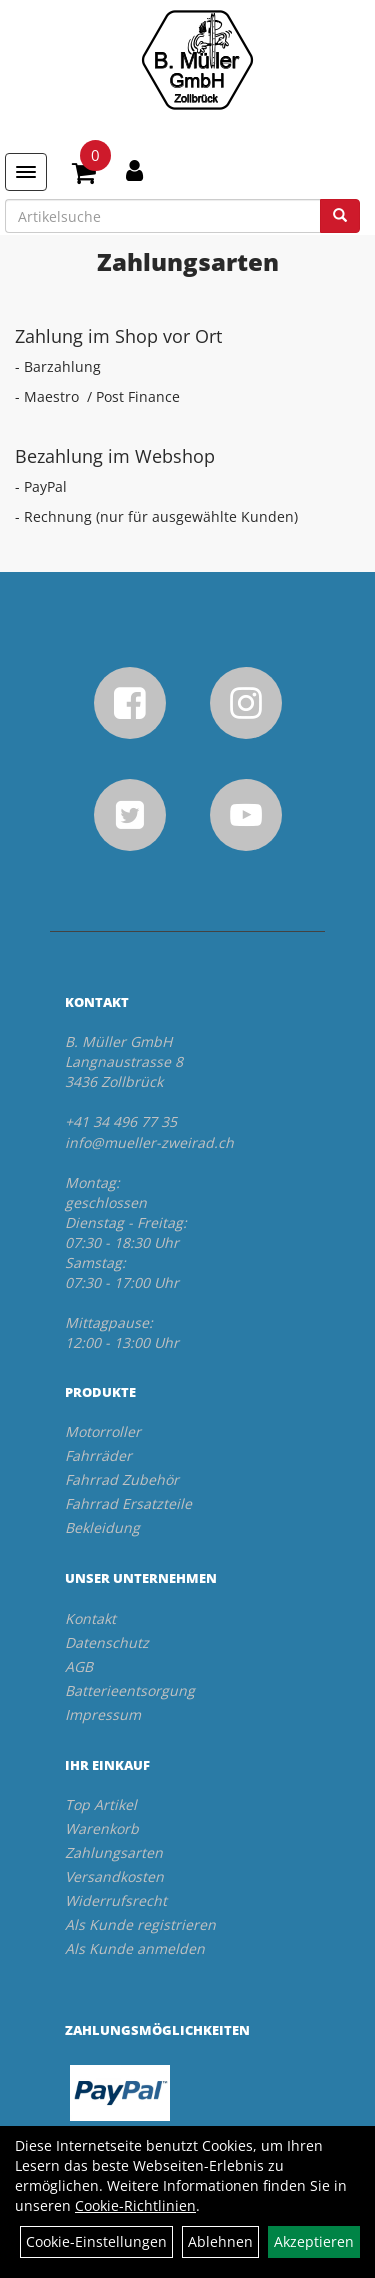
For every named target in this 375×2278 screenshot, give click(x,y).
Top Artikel (101, 1804)
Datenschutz (107, 1642)
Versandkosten (114, 1876)
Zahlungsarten (114, 1852)
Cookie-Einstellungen (96, 2241)
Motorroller (103, 1431)
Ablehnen (220, 2241)
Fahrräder (98, 1455)
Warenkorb (102, 1828)
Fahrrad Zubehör (122, 1479)
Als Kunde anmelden (135, 1948)
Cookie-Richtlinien (135, 2205)
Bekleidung (102, 1527)
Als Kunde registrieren (140, 1924)
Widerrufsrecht (116, 1900)
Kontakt (90, 1618)
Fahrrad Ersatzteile (128, 1503)
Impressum (103, 1714)
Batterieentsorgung (130, 1690)
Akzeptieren (314, 2241)
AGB (79, 1666)
